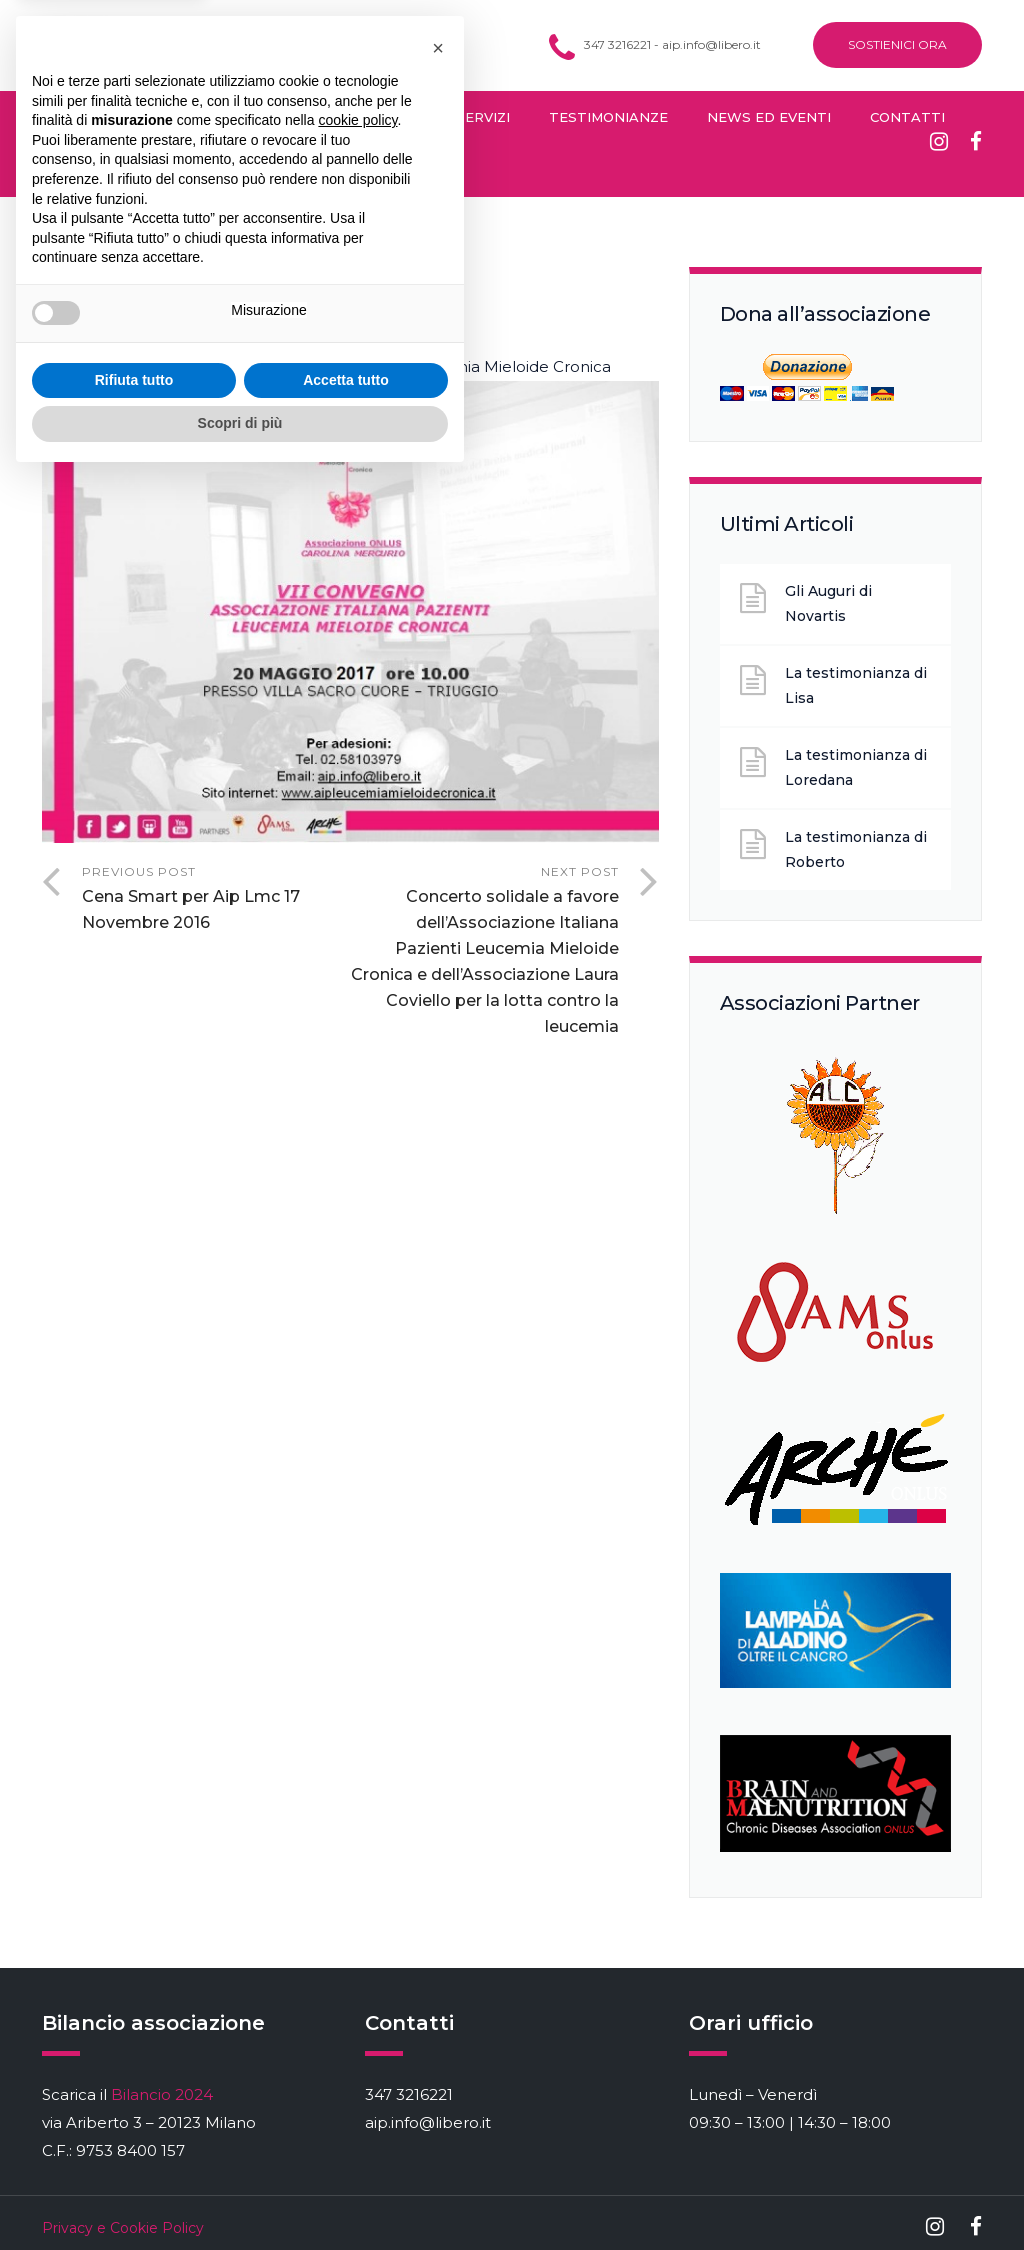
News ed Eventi (769, 117)
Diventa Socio (361, 117)
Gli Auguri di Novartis (828, 603)
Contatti (907, 117)
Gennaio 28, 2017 (297, 270)
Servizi (483, 117)
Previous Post (216, 900)
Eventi (324, 303)
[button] (438, 1820)
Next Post (484, 952)
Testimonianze (608, 117)
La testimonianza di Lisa (856, 685)
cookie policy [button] (357, 1892)
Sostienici (82, 170)
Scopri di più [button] (240, 2195)
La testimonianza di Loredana (856, 767)
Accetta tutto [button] (346, 2152)
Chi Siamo (214, 117)
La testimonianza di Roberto (856, 849)
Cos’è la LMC (90, 117)
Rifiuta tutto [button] (134, 2152)
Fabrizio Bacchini (198, 303)
